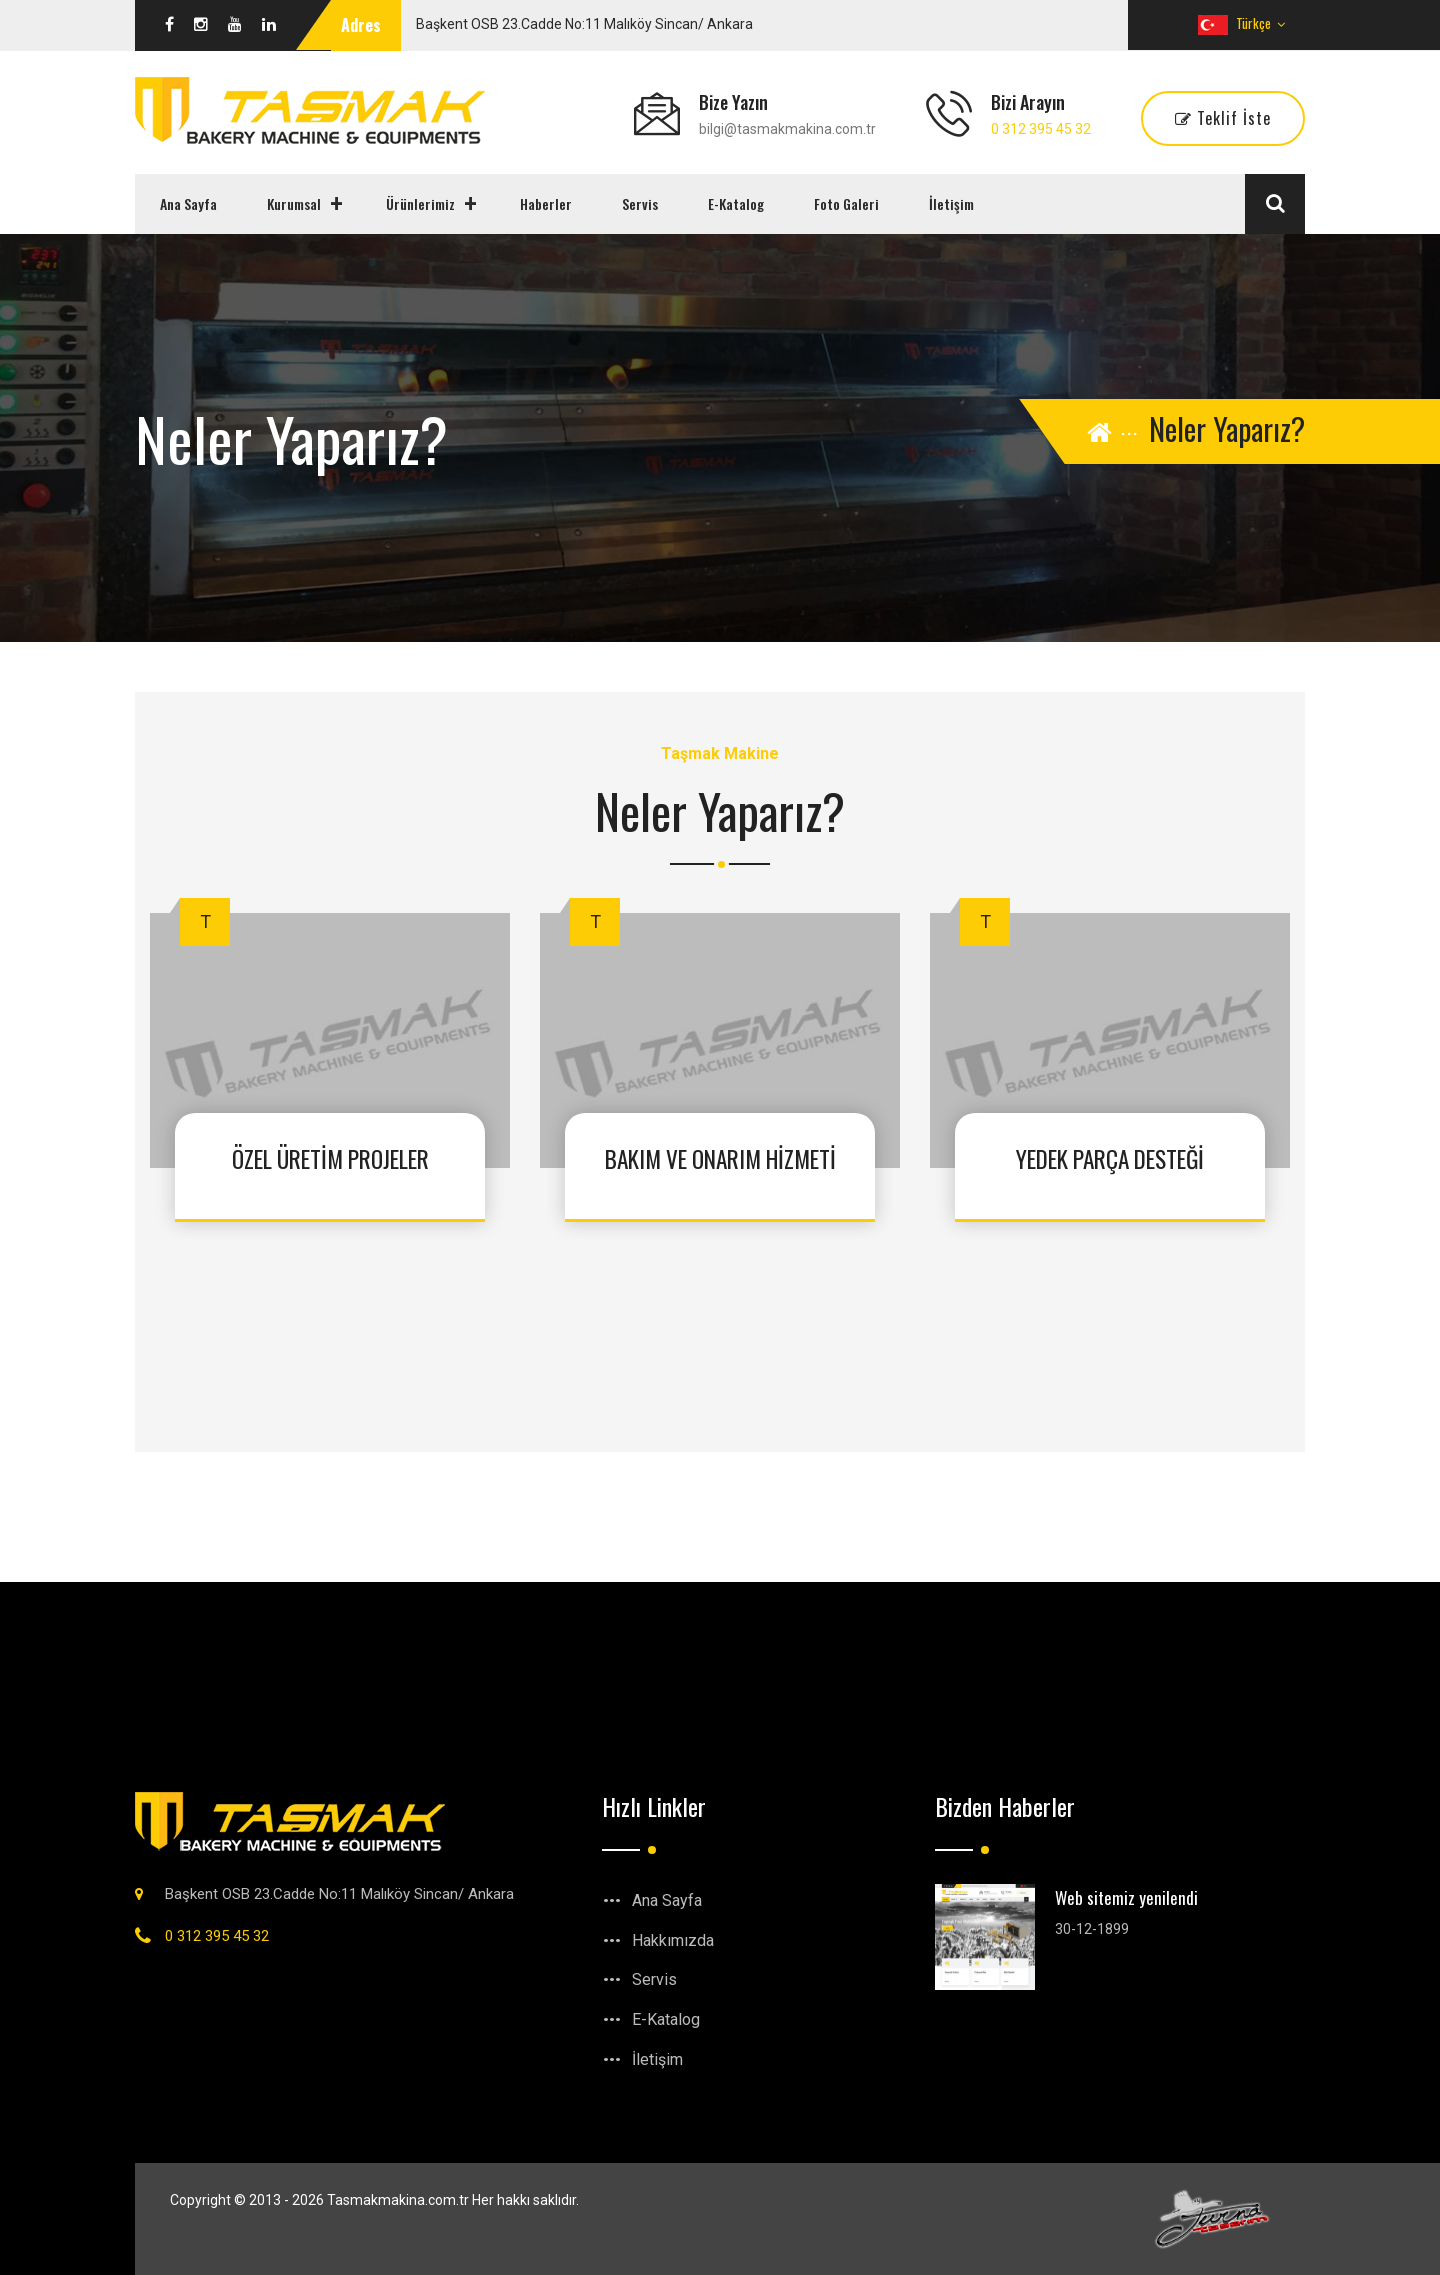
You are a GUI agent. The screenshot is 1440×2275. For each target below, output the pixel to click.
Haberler (546, 203)
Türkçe (1241, 23)
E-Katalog (736, 203)
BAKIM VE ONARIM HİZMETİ (720, 1158)
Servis (640, 203)
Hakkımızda (673, 1940)
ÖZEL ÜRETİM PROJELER (330, 1158)
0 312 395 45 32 (1041, 129)
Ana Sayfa (188, 203)
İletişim (951, 203)
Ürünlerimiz (420, 203)
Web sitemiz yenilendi (1126, 1897)
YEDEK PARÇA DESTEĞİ (1110, 1158)
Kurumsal (294, 203)
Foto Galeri (846, 203)
